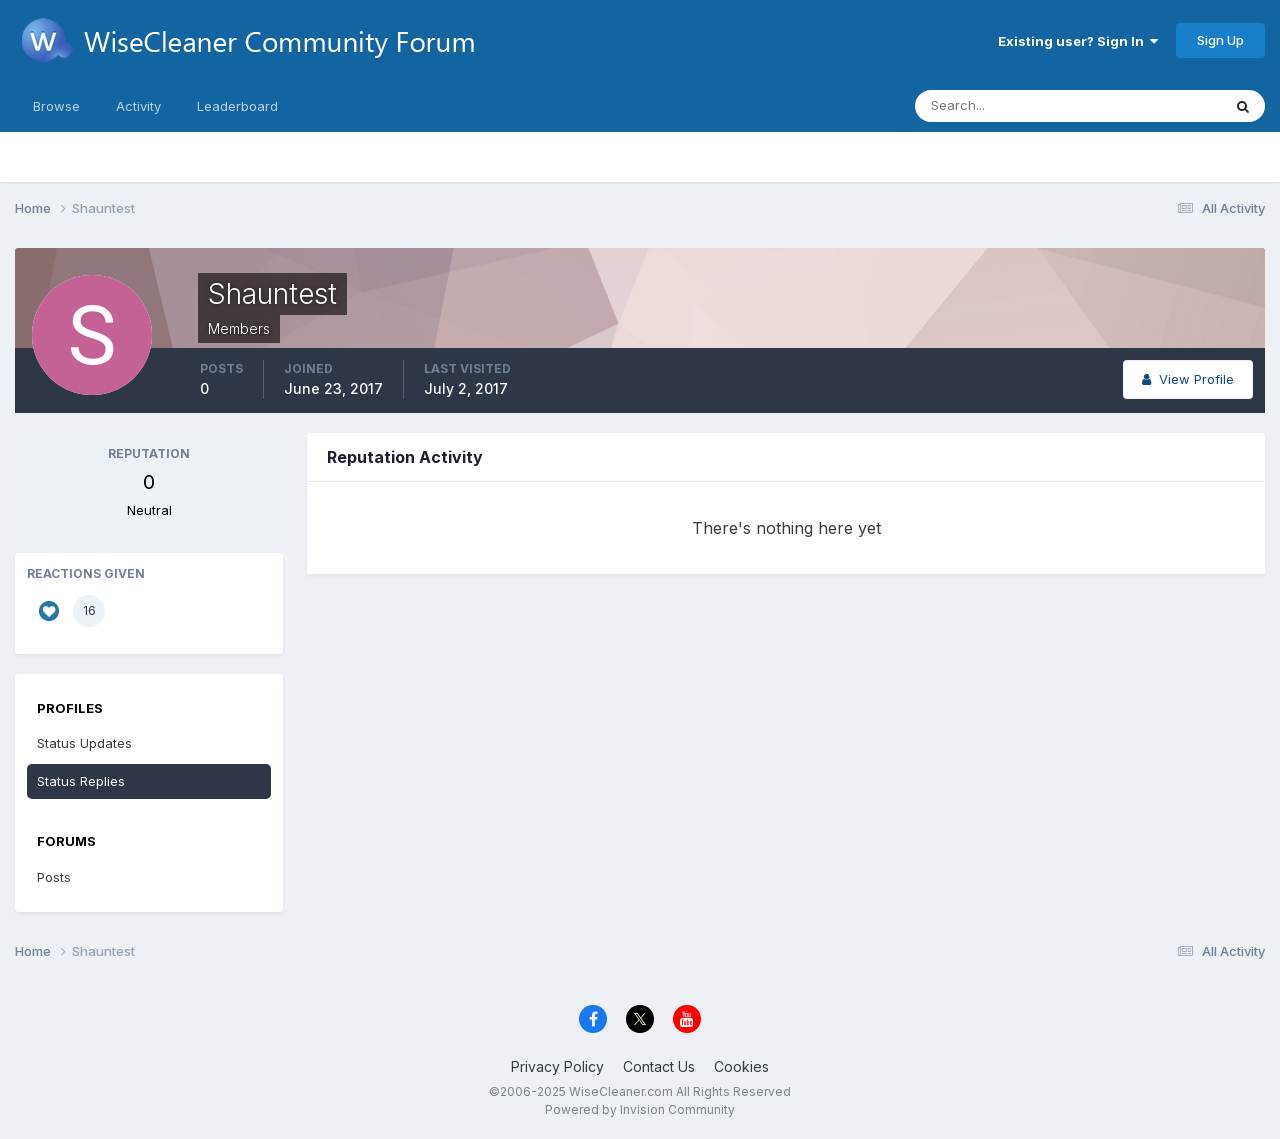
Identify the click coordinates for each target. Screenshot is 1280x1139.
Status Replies (81, 781)
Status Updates (84, 743)
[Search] (1003, 106)
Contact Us (659, 1066)
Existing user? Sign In (1078, 41)
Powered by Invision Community (640, 1109)
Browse (56, 106)
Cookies (741, 1066)
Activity (138, 106)
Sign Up (1220, 40)
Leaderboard (237, 106)
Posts (54, 877)
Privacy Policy (557, 1066)
